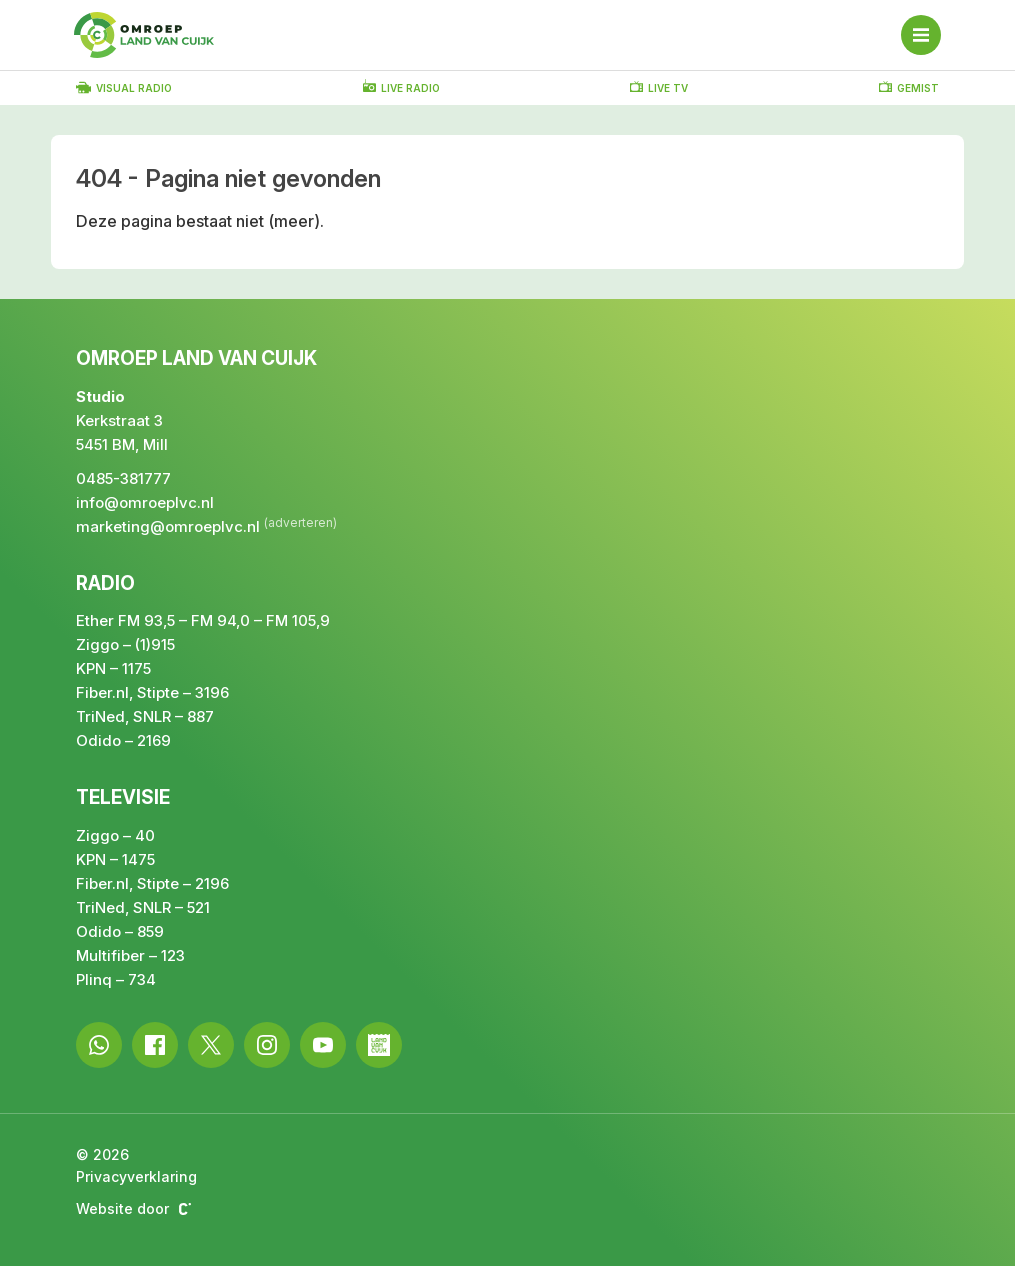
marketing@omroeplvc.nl (168, 526)
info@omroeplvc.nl (145, 502)
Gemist (909, 87)
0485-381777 (123, 478)
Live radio (401, 87)
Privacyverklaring (136, 1176)
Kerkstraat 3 (119, 420)
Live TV (659, 87)
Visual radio (124, 87)
